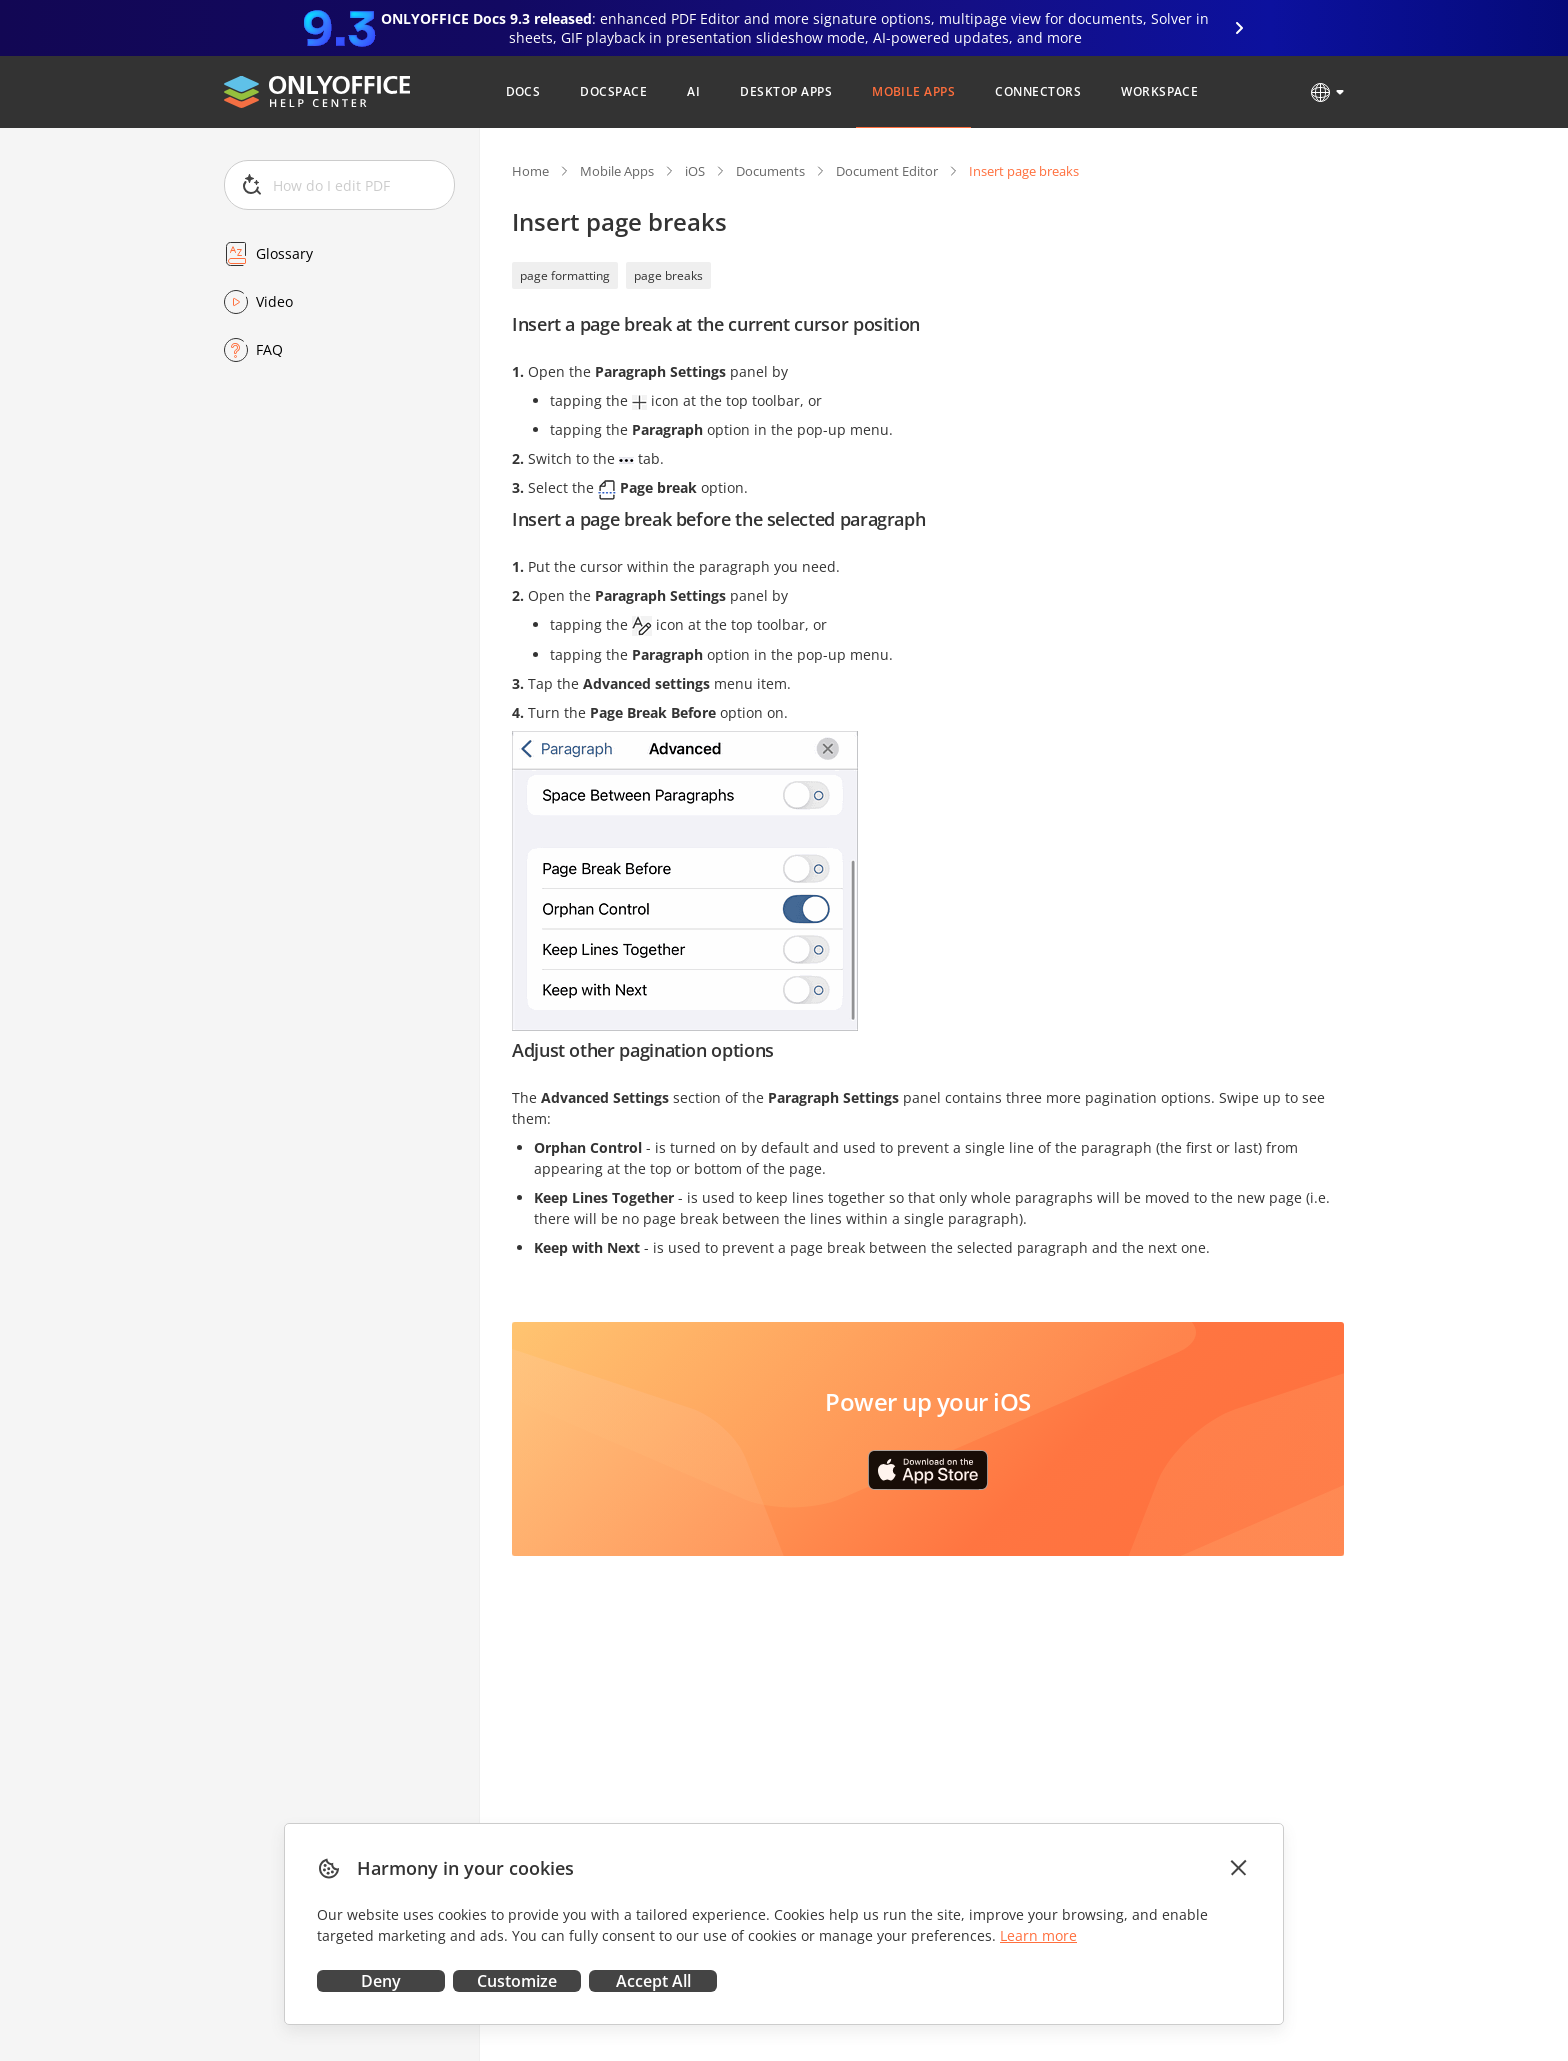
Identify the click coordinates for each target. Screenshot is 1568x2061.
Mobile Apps (617, 171)
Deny (381, 1981)
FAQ (269, 349)
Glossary (284, 253)
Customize (517, 1981)
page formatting (565, 275)
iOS (695, 171)
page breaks (668, 275)
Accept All (653, 1981)
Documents (770, 171)
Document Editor (887, 171)
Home (530, 171)
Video (274, 301)
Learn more (1038, 1935)
